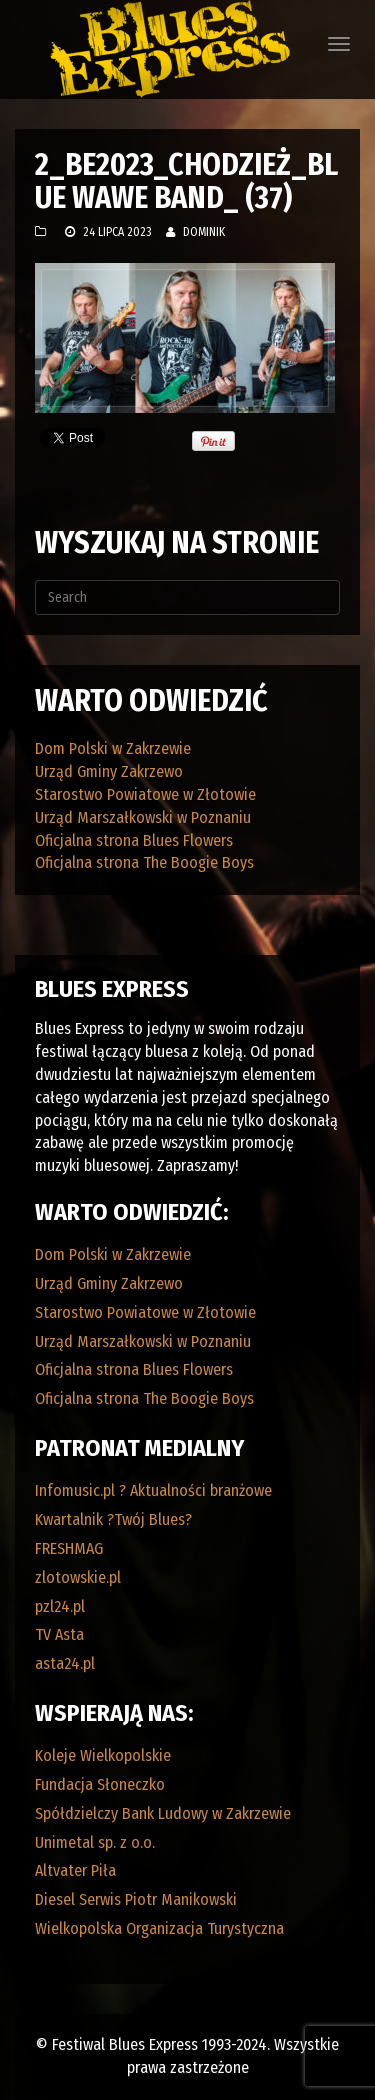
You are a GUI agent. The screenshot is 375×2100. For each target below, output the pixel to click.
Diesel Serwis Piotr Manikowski (136, 1899)
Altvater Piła (75, 1870)
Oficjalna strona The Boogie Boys (144, 862)
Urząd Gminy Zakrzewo (109, 771)
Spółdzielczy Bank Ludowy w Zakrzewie (163, 1813)
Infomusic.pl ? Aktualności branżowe (153, 1490)
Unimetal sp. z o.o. (95, 1842)
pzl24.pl (60, 1606)
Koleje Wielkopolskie (103, 1755)
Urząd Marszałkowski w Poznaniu (143, 817)
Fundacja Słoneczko (100, 1784)
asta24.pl (65, 1663)
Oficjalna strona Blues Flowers (134, 840)
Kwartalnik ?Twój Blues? (113, 1519)
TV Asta (59, 1634)
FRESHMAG (69, 1548)
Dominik (204, 232)
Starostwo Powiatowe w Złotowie (145, 794)
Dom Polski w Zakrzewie (113, 748)
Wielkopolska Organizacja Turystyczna (159, 1928)
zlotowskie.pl (78, 1577)
